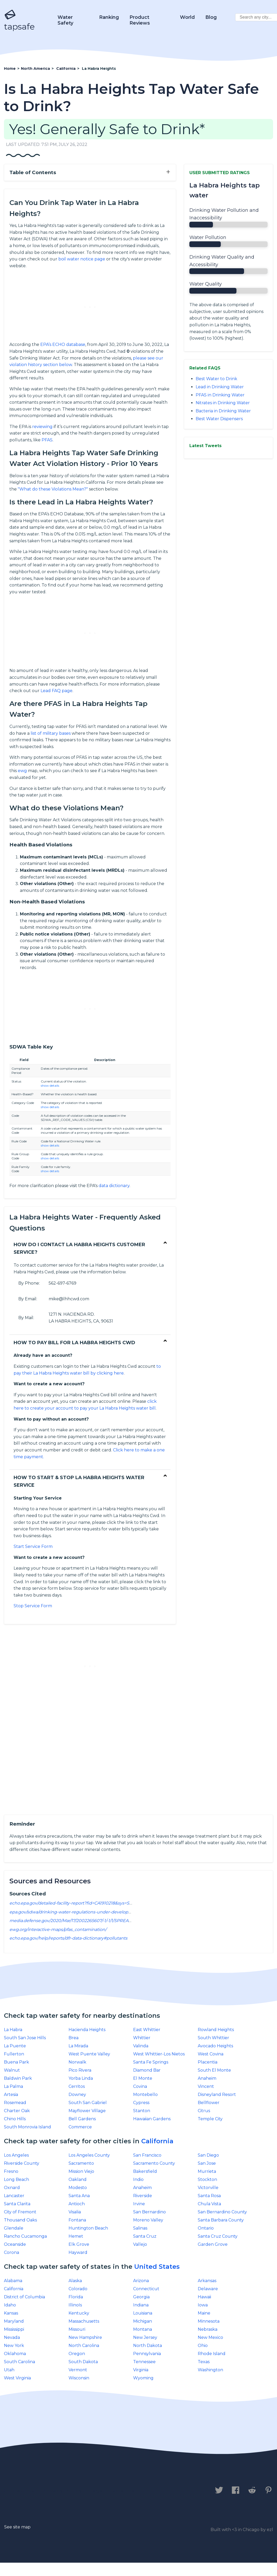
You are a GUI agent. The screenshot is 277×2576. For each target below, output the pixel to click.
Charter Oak (17, 2110)
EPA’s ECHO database (62, 344)
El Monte (142, 2078)
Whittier (141, 2037)
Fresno (11, 2171)
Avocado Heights (215, 2045)
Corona (11, 2252)
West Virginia (17, 2377)
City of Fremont (20, 2211)
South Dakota (83, 2361)
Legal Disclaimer (114, 2490)
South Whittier (213, 2037)
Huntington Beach (88, 2228)
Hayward (78, 2252)
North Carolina (84, 2345)
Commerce (80, 2126)
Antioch (77, 2203)
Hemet (76, 2236)
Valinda (140, 2045)
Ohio (203, 2345)
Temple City (210, 2118)
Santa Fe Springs (150, 2062)
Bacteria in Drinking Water (223, 410)
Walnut (12, 2070)
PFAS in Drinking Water (220, 394)
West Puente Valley (89, 2053)
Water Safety (65, 20)
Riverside (142, 2195)
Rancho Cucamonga (25, 2236)
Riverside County (21, 2163)
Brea (73, 2037)
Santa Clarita (17, 2203)
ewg (22, 770)
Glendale (13, 2228)
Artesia (11, 2094)
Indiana (141, 2305)
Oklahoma (15, 2353)
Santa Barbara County (221, 2220)
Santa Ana (79, 2195)
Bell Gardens (82, 2118)
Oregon (77, 2353)
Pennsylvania (147, 2353)
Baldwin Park (18, 2078)
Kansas (11, 2313)
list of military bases (51, 733)
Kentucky (79, 2313)
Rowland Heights (216, 2029)
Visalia (75, 2211)
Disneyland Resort (217, 2094)
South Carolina (19, 2361)
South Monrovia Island (27, 2126)
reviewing (42, 426)
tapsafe (19, 20)
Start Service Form (33, 1546)
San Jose (207, 2163)
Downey (77, 2094)
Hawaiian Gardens (152, 2118)
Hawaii (204, 2296)
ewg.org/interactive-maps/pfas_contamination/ (57, 1929)
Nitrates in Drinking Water (223, 402)
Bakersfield (145, 2171)
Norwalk (77, 2062)
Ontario (206, 2228)
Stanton (141, 2110)
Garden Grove (213, 2244)
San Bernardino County (222, 2211)
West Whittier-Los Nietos (159, 2053)
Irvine (139, 2203)
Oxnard (12, 2187)
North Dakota (147, 2345)
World (187, 17)
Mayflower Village (87, 2110)
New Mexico (210, 2337)
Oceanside (15, 2244)
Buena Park (16, 2062)
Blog (211, 17)
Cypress (141, 2102)
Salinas (140, 2228)
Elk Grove (79, 2244)
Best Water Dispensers (219, 418)
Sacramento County (154, 2163)
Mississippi (14, 2329)
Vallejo (140, 2244)
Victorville (208, 2187)
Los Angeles (16, 2155)
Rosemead (15, 2102)
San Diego (208, 2155)
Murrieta (207, 2171)
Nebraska (207, 2329)
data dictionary (114, 1185)
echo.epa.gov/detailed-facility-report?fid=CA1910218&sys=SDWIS (75, 1903)
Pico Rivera (80, 2070)
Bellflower (208, 2102)
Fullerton (14, 2053)
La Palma (13, 2086)
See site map (17, 2526)
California (157, 2141)
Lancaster (14, 2195)
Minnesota (208, 2321)
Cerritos (77, 2086)
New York (14, 2345)
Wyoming (143, 2377)
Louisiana (142, 2313)
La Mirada (78, 2045)
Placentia (207, 2062)
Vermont (78, 2369)
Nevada (12, 2337)
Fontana (77, 2220)
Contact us (19, 2490)
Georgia (141, 2296)
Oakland (78, 2179)
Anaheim (207, 2078)
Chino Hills (15, 2118)
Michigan (142, 2321)
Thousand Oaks (20, 2220)
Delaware (208, 2288)
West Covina (210, 2053)
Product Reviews (139, 20)
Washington (210, 2369)
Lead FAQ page (56, 690)
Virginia (140, 2369)
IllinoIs (75, 2305)
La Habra (13, 2029)
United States (157, 2266)
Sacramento (81, 2163)
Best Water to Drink (216, 378)
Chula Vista (209, 2203)
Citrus (204, 2110)
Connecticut (146, 2288)
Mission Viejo (81, 2171)
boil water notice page (81, 259)
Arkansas (207, 2280)
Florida (76, 2296)
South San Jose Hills (25, 2037)
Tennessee (144, 2361)
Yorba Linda (81, 2078)
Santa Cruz (144, 2236)
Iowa (203, 2305)
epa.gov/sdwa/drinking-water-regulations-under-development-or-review (85, 1912)
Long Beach (16, 2179)
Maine (204, 2313)
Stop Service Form (33, 1605)
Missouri (77, 2329)
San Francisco (147, 2155)
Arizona (141, 2280)
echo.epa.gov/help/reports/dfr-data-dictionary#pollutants (68, 1938)
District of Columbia (24, 2296)
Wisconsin (79, 2377)
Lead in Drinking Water (220, 386)
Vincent (206, 2086)
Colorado (78, 2288)
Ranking (109, 17)
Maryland (14, 2321)
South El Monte (214, 2070)
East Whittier (146, 2029)
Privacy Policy (62, 2490)
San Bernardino (149, 2211)
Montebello (145, 2094)
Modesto (78, 2187)
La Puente (15, 2045)
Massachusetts (84, 2321)
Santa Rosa (209, 2195)
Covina (140, 2086)
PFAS (47, 439)
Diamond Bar (147, 2070)
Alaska (75, 2280)
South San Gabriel (88, 2102)
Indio (138, 2179)
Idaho (10, 2305)
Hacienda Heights (87, 2029)
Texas (204, 2361)
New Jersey (145, 2337)
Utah (9, 2369)
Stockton (207, 2179)
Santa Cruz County (218, 2236)
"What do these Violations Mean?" (53, 489)
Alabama (13, 2280)
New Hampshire (85, 2337)
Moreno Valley (148, 2220)
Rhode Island (211, 2353)
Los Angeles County (89, 2155)
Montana (142, 2329)
